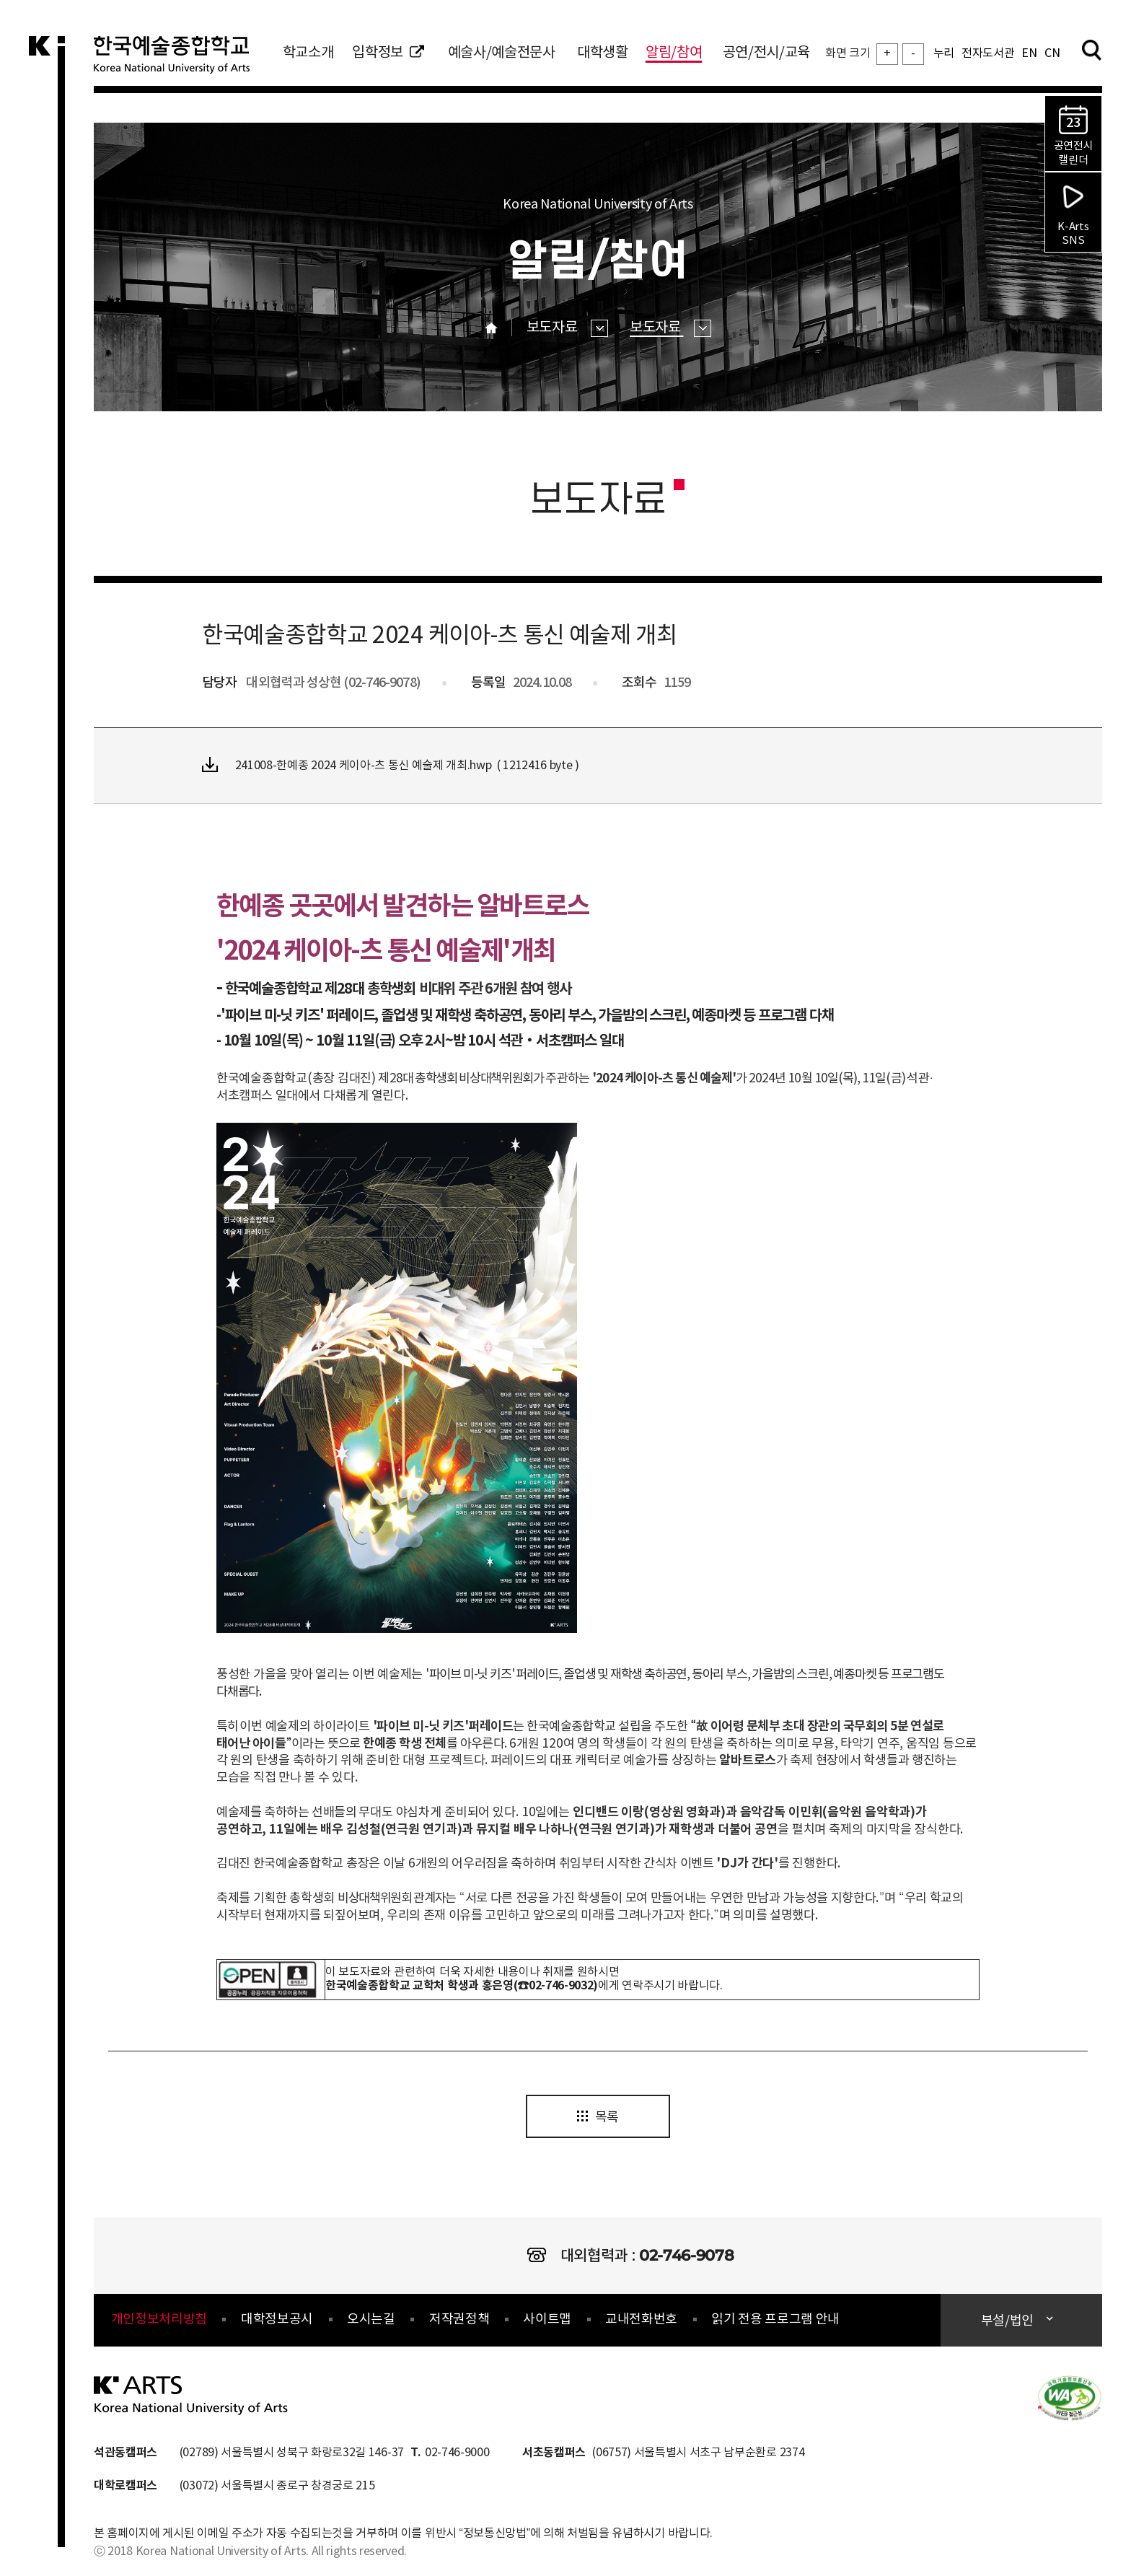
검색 (1091, 50)
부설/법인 (1009, 2321)
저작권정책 (459, 2319)
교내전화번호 (641, 2319)
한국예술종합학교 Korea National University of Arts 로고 (180, 60)
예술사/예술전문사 (501, 53)
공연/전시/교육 (766, 53)
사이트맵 (547, 2319)
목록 (598, 2117)
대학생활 (602, 53)
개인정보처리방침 (159, 2319)
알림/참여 (674, 53)
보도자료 (567, 328)
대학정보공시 (277, 2319)
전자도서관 (987, 53)
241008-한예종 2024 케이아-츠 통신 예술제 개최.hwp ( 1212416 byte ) (390, 764)
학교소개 (308, 53)
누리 (943, 53)
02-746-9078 (686, 2255)
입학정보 (388, 53)
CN (1052, 53)
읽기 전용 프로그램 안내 (775, 2319)
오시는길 (371, 2319)
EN (1029, 53)
